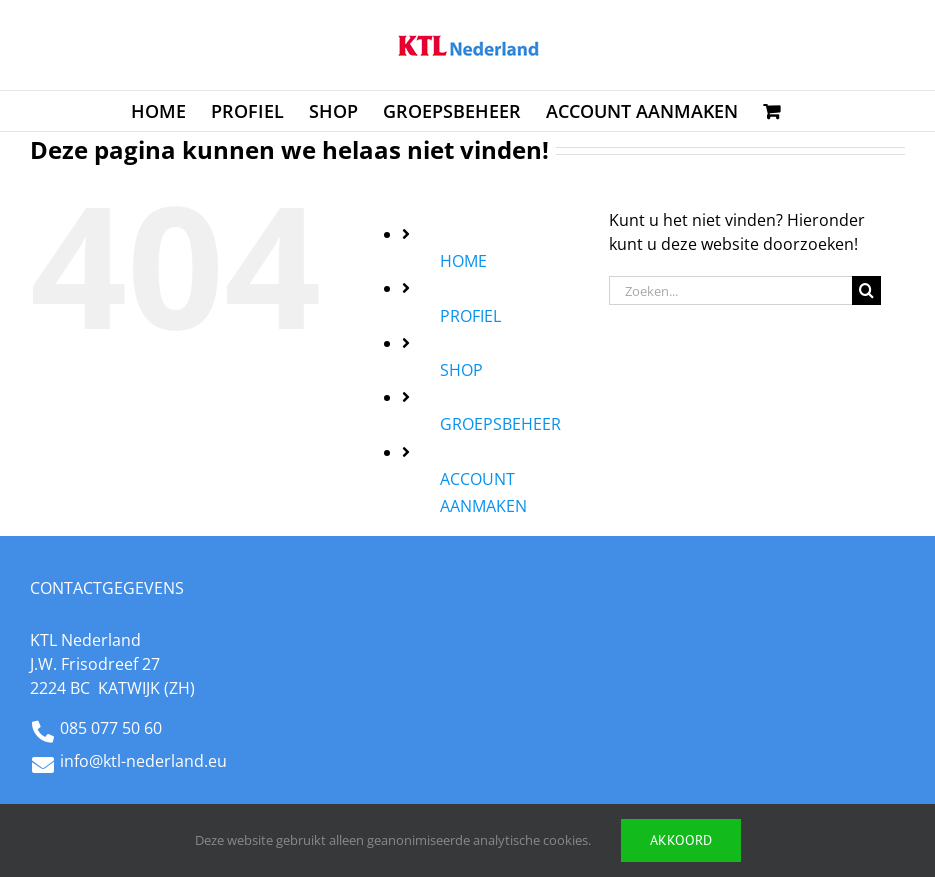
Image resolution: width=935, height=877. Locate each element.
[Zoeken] (866, 290)
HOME (463, 261)
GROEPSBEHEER (500, 424)
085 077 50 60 (111, 728)
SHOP (461, 370)
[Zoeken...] (730, 290)
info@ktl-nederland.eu (143, 761)
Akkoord (681, 840)
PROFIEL (470, 316)
